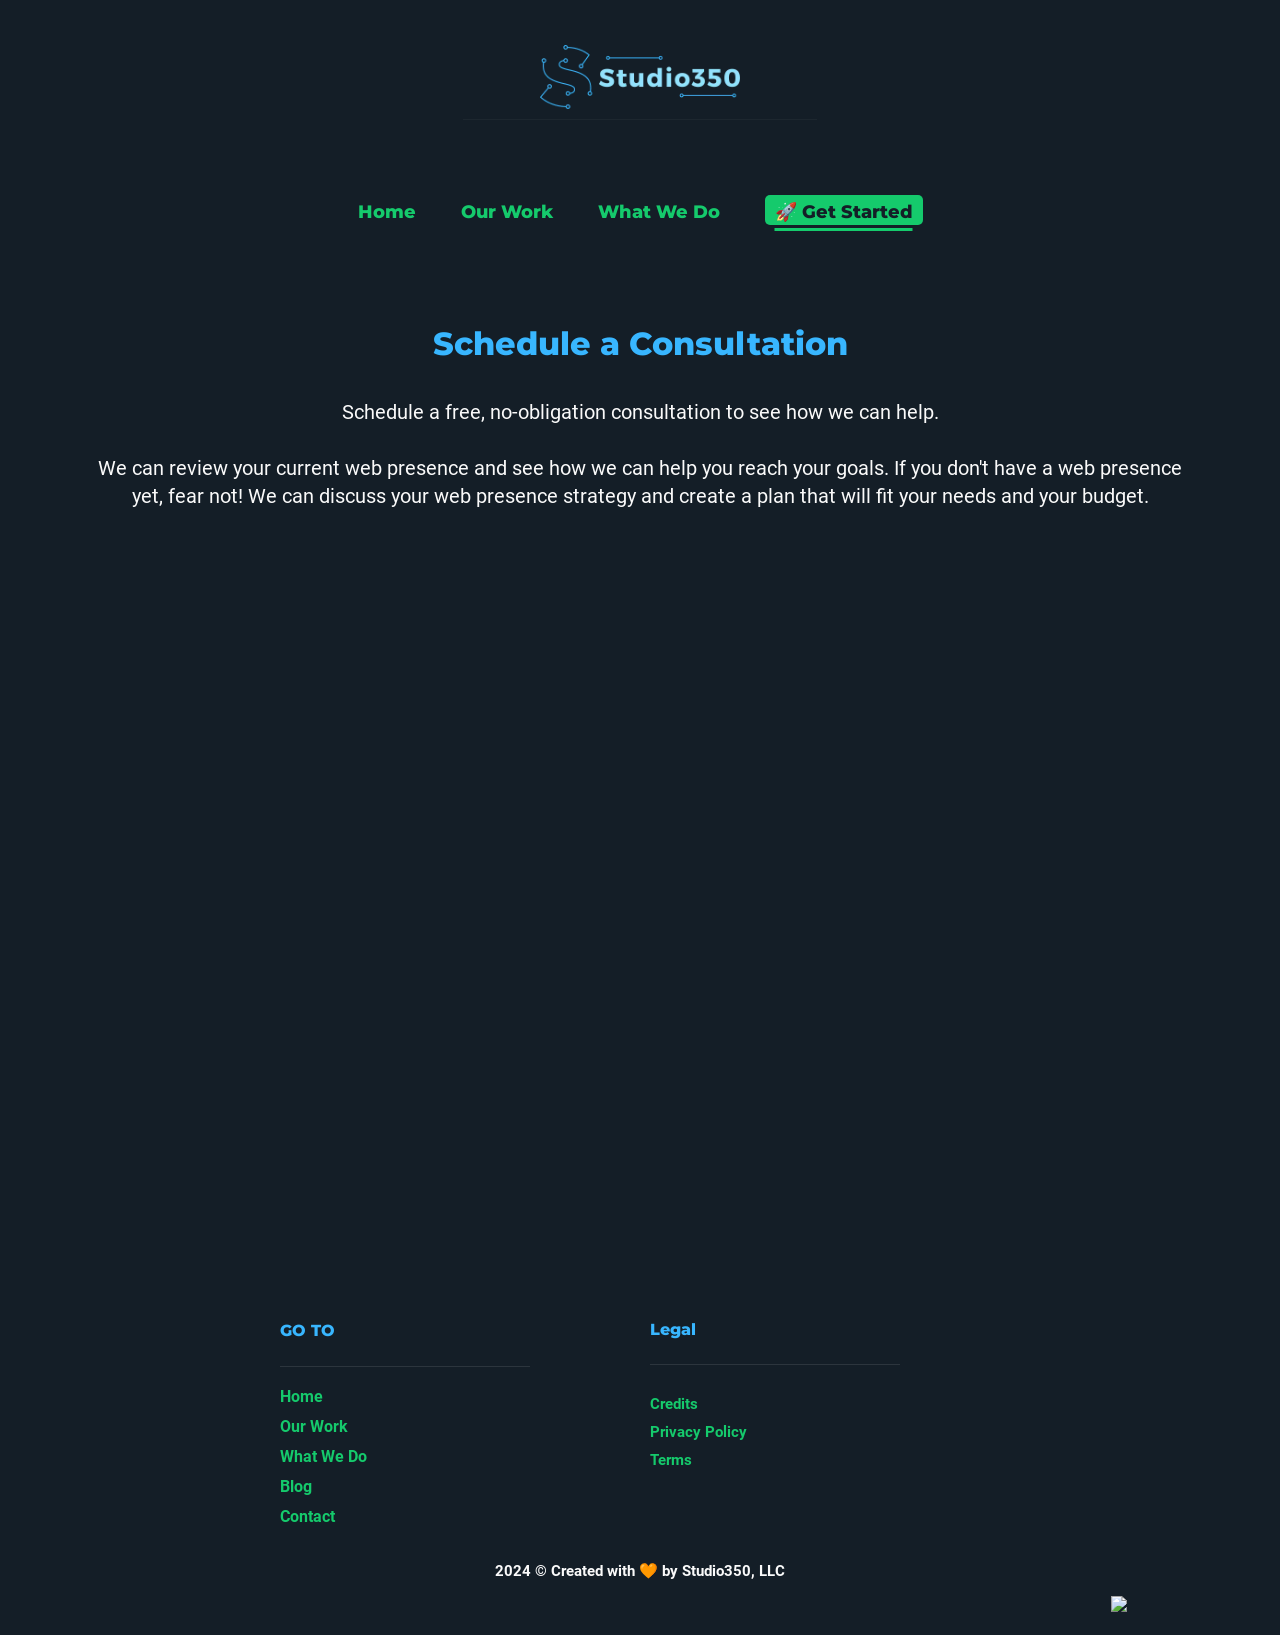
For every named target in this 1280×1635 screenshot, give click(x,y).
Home (387, 212)
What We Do (659, 212)
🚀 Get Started (844, 212)
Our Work (507, 212)
